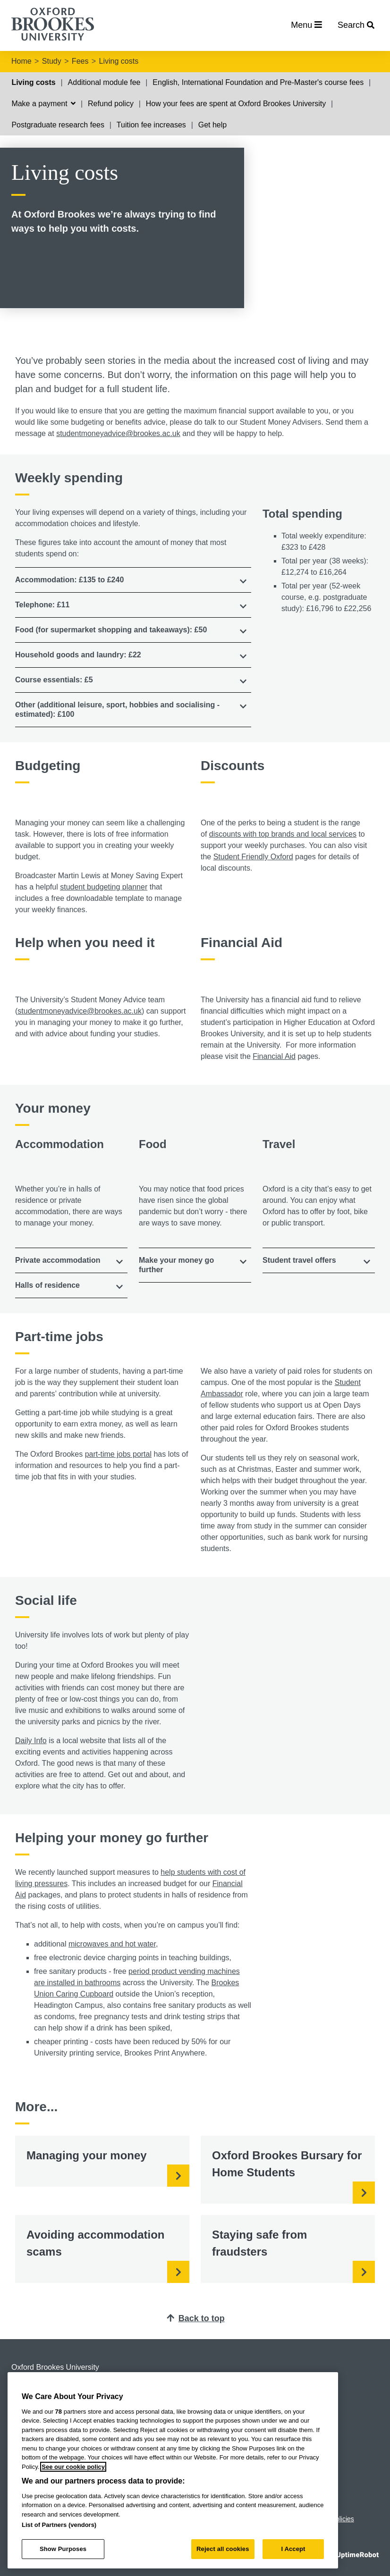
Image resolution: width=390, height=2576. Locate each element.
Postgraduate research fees (57, 125)
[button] (133, 580)
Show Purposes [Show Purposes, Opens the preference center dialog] (63, 2548)
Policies (342, 2519)
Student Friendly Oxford (253, 857)
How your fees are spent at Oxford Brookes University (236, 104)
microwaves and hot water (112, 1944)
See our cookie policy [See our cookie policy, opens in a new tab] (73, 2466)
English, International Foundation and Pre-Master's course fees (258, 82)
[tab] (133, 580)
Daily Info (31, 1741)
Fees (80, 61)
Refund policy (111, 104)
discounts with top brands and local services (282, 834)
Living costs (119, 61)
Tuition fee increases (151, 125)
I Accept (293, 2548)
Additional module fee (104, 82)
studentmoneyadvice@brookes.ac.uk (118, 433)
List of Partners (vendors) (59, 2524)
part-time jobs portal (118, 1454)
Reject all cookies (222, 2548)
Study (51, 61)
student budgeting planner (103, 887)
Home (21, 61)
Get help (212, 125)
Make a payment (43, 104)
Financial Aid (274, 1056)
